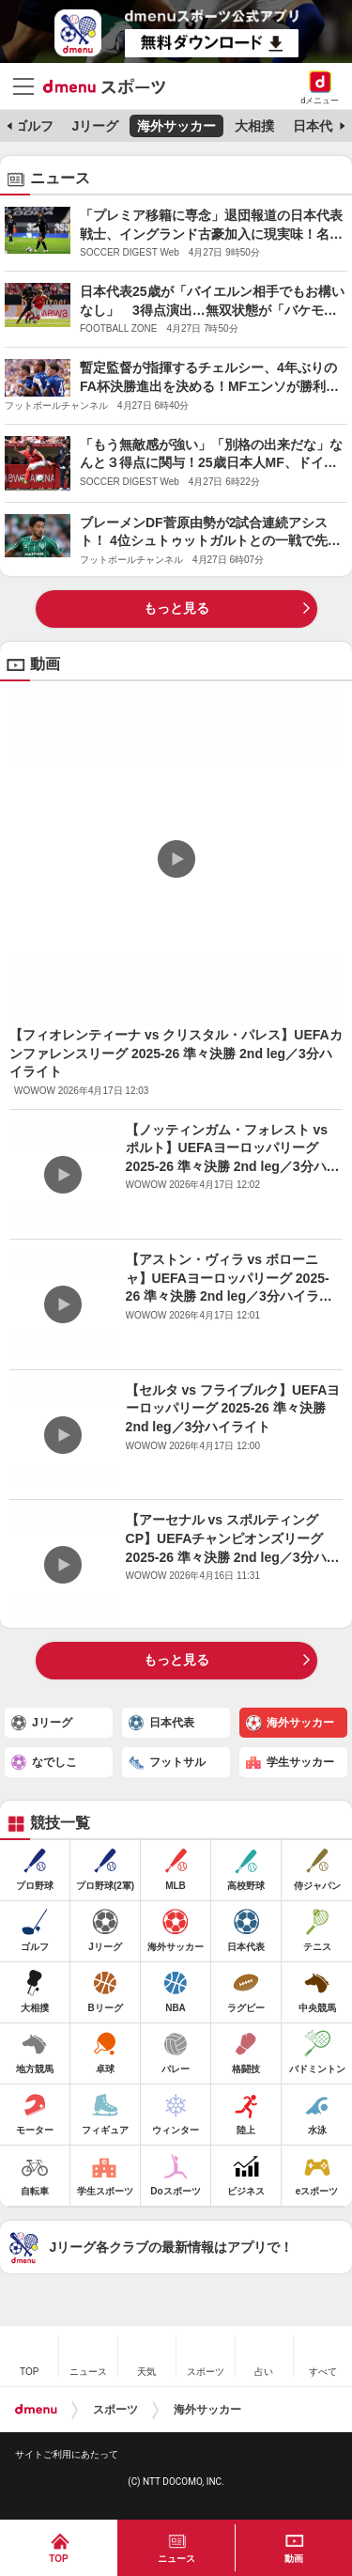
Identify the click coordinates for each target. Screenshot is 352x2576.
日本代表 (319, 125)
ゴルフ (34, 125)
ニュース (176, 2558)
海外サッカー (176, 125)
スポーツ (115, 2409)
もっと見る (176, 608)
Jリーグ (94, 125)
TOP (58, 2558)
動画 (293, 2558)
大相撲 (254, 125)
